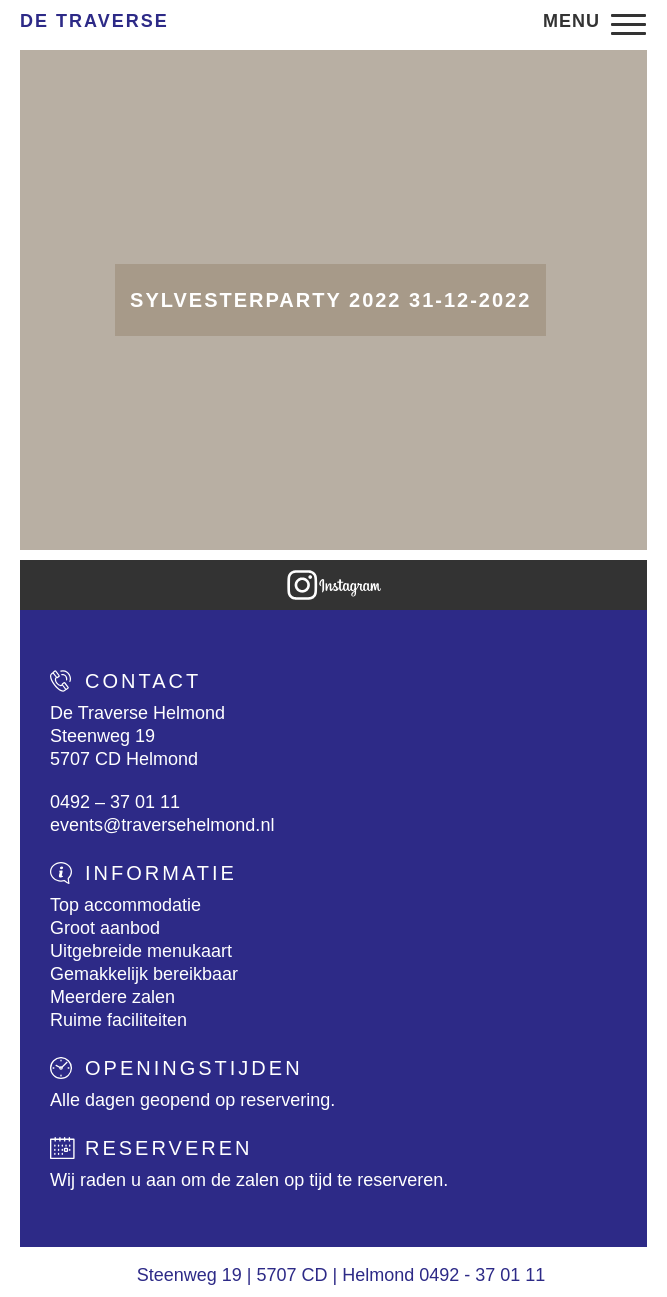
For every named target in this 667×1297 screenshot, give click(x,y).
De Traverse (94, 21)
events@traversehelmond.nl (162, 825)
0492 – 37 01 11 (115, 802)
